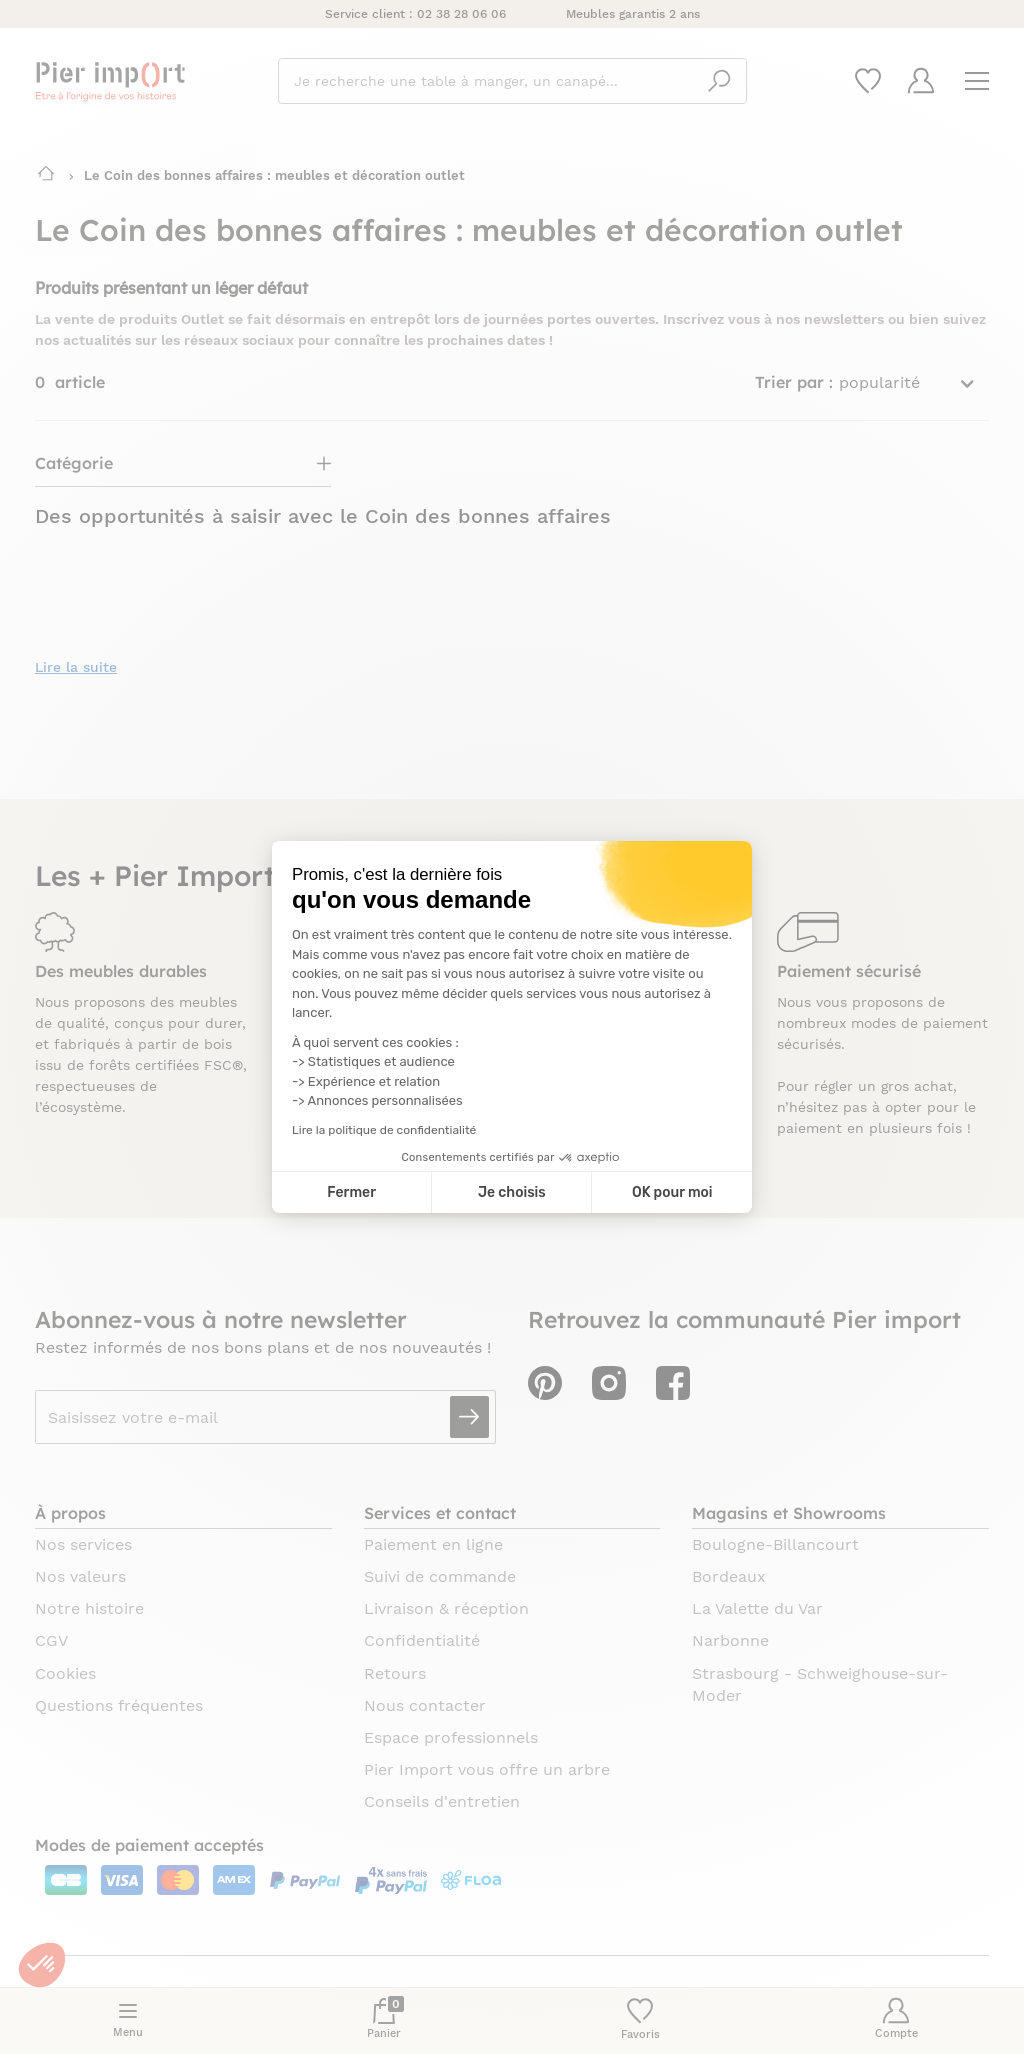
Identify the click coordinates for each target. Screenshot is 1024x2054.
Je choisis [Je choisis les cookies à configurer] (512, 1192)
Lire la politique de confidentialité (384, 1130)
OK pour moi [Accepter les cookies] (672, 1192)
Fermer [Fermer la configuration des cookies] (351, 1192)
